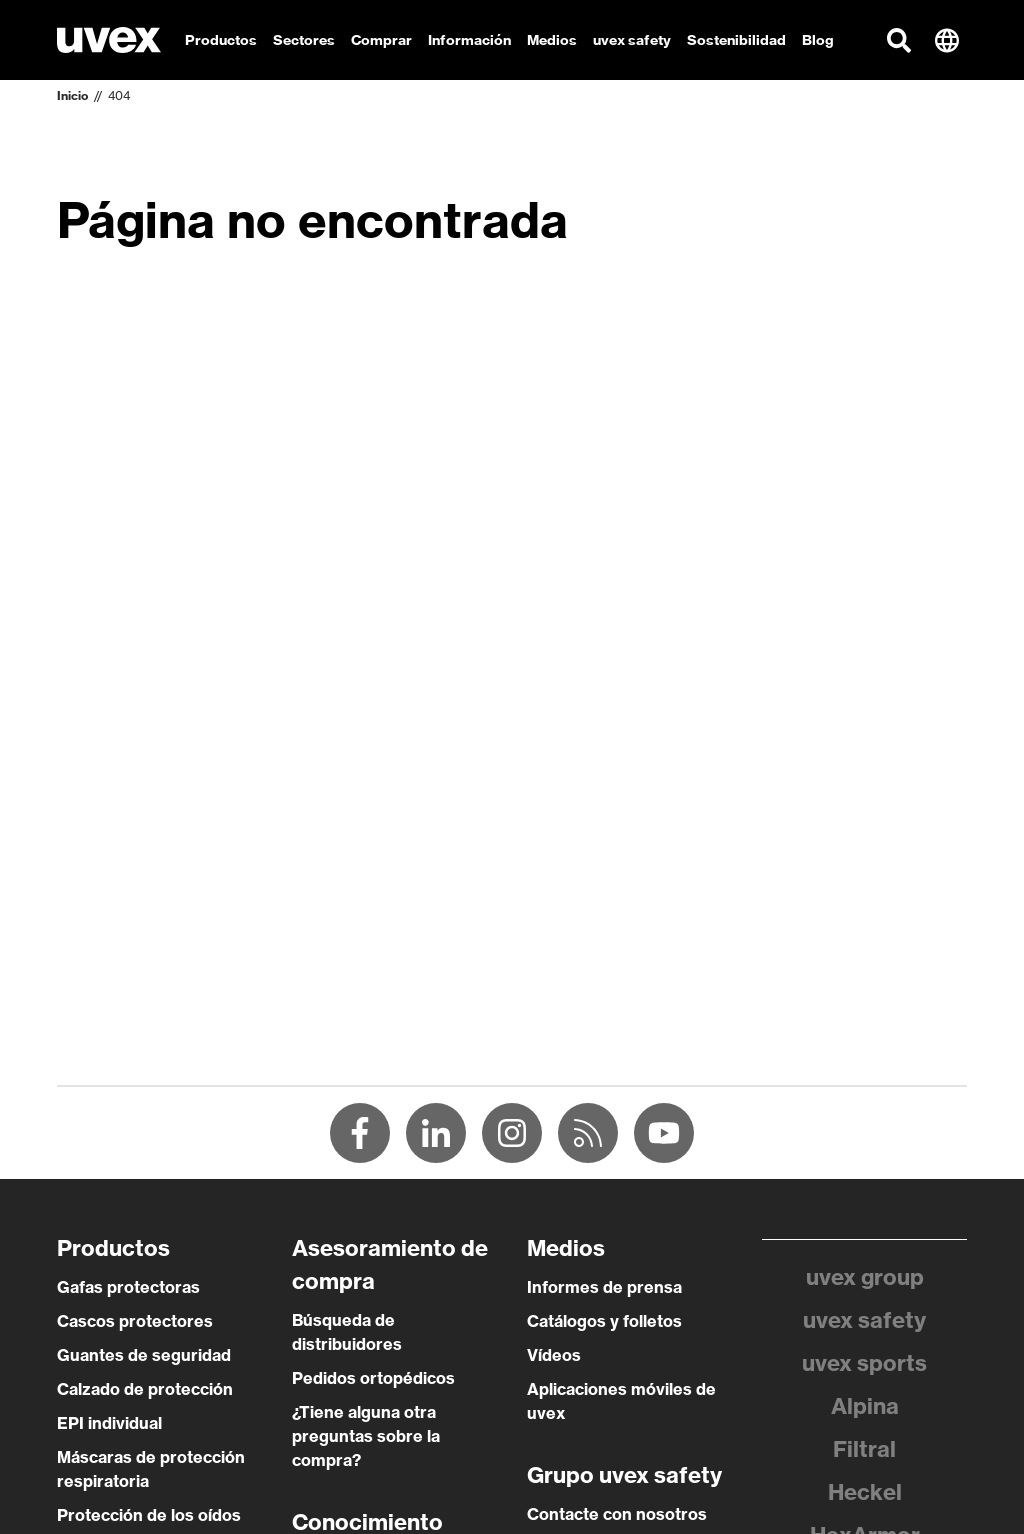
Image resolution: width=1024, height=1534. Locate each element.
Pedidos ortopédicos (373, 1378)
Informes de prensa (604, 1287)
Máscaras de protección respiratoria (151, 1469)
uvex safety (864, 1320)
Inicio (72, 95)
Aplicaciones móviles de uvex (621, 1401)
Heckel (865, 1492)
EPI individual (109, 1423)
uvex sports (864, 1363)
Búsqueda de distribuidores (347, 1332)
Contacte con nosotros (617, 1514)
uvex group (865, 1277)
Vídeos (554, 1355)
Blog (818, 40)
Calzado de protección (145, 1389)
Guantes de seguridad (144, 1355)
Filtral (864, 1449)
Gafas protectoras (128, 1287)
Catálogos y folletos (604, 1321)
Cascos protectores (135, 1321)
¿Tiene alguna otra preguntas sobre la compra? (366, 1436)
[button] (899, 40)
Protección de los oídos (149, 1515)
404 (119, 95)
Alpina (865, 1406)
